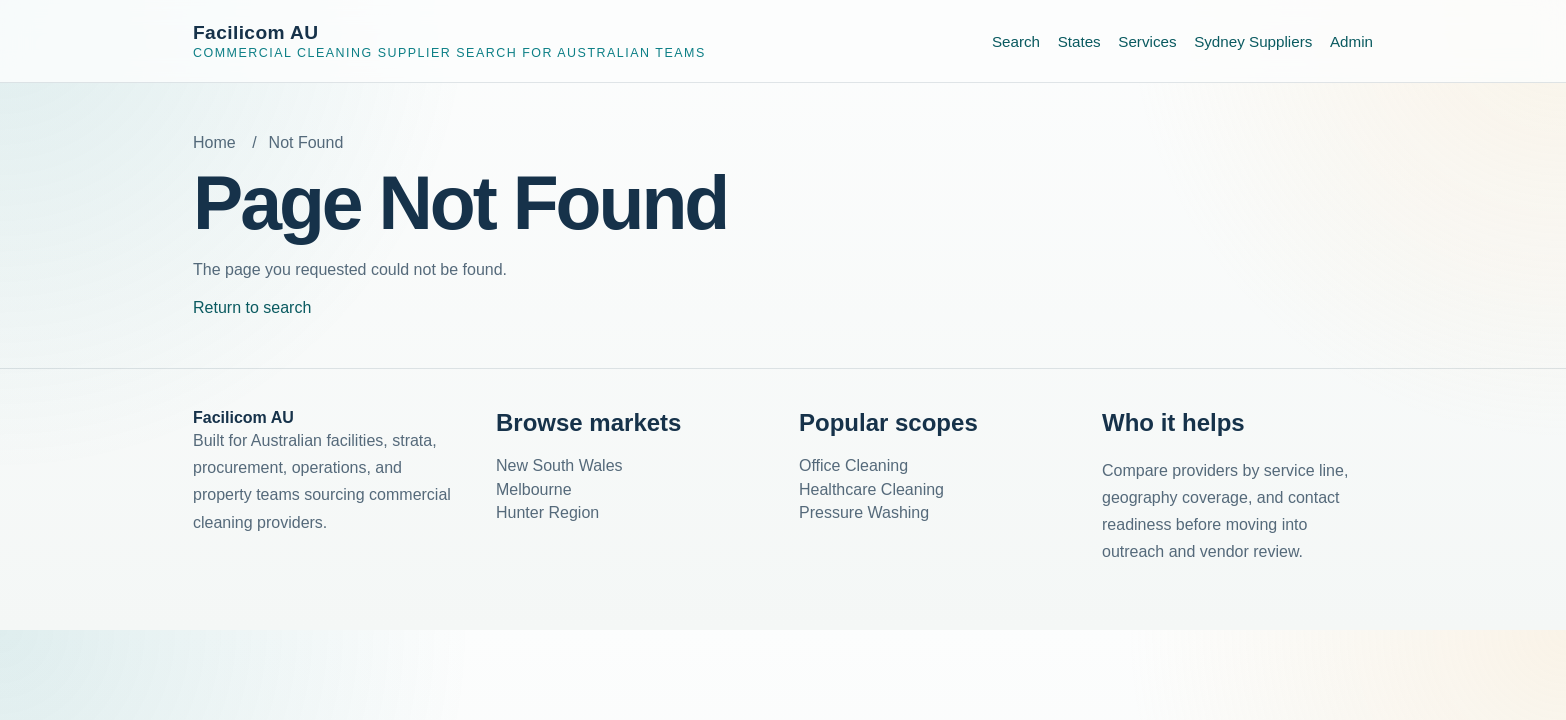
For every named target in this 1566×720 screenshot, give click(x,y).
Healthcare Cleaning (871, 489)
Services (1147, 41)
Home (214, 142)
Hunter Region (547, 512)
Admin (1351, 41)
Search (1016, 41)
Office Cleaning (853, 465)
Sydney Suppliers (1253, 41)
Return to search (252, 307)
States (1079, 41)
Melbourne (534, 489)
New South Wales (559, 465)
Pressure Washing (864, 512)
